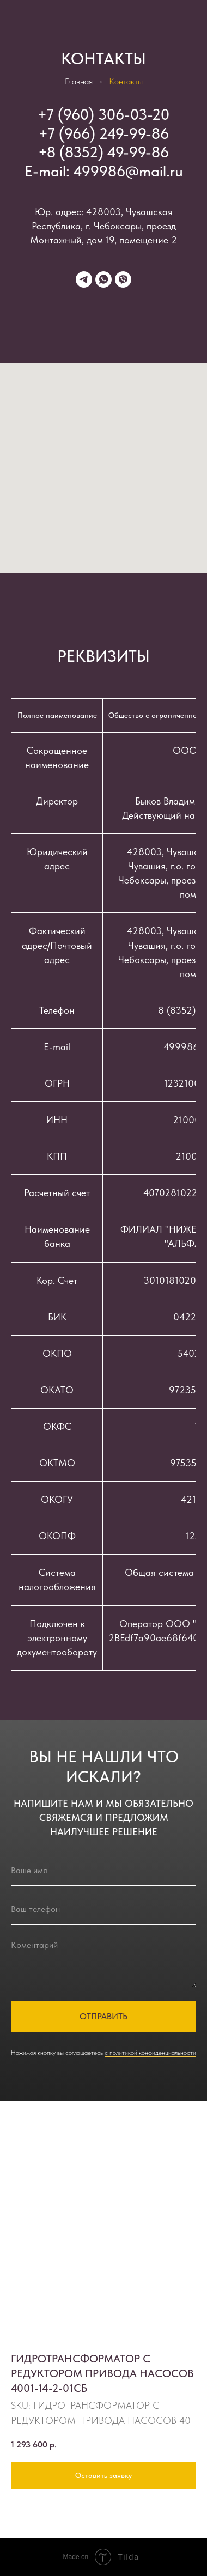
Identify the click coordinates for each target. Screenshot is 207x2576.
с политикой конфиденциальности (150, 2052)
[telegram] (84, 279)
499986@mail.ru (128, 171)
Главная (79, 81)
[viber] (123, 279)
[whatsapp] (103, 279)
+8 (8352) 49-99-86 (103, 152)
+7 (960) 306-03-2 (99, 114)
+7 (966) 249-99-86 (104, 133)
